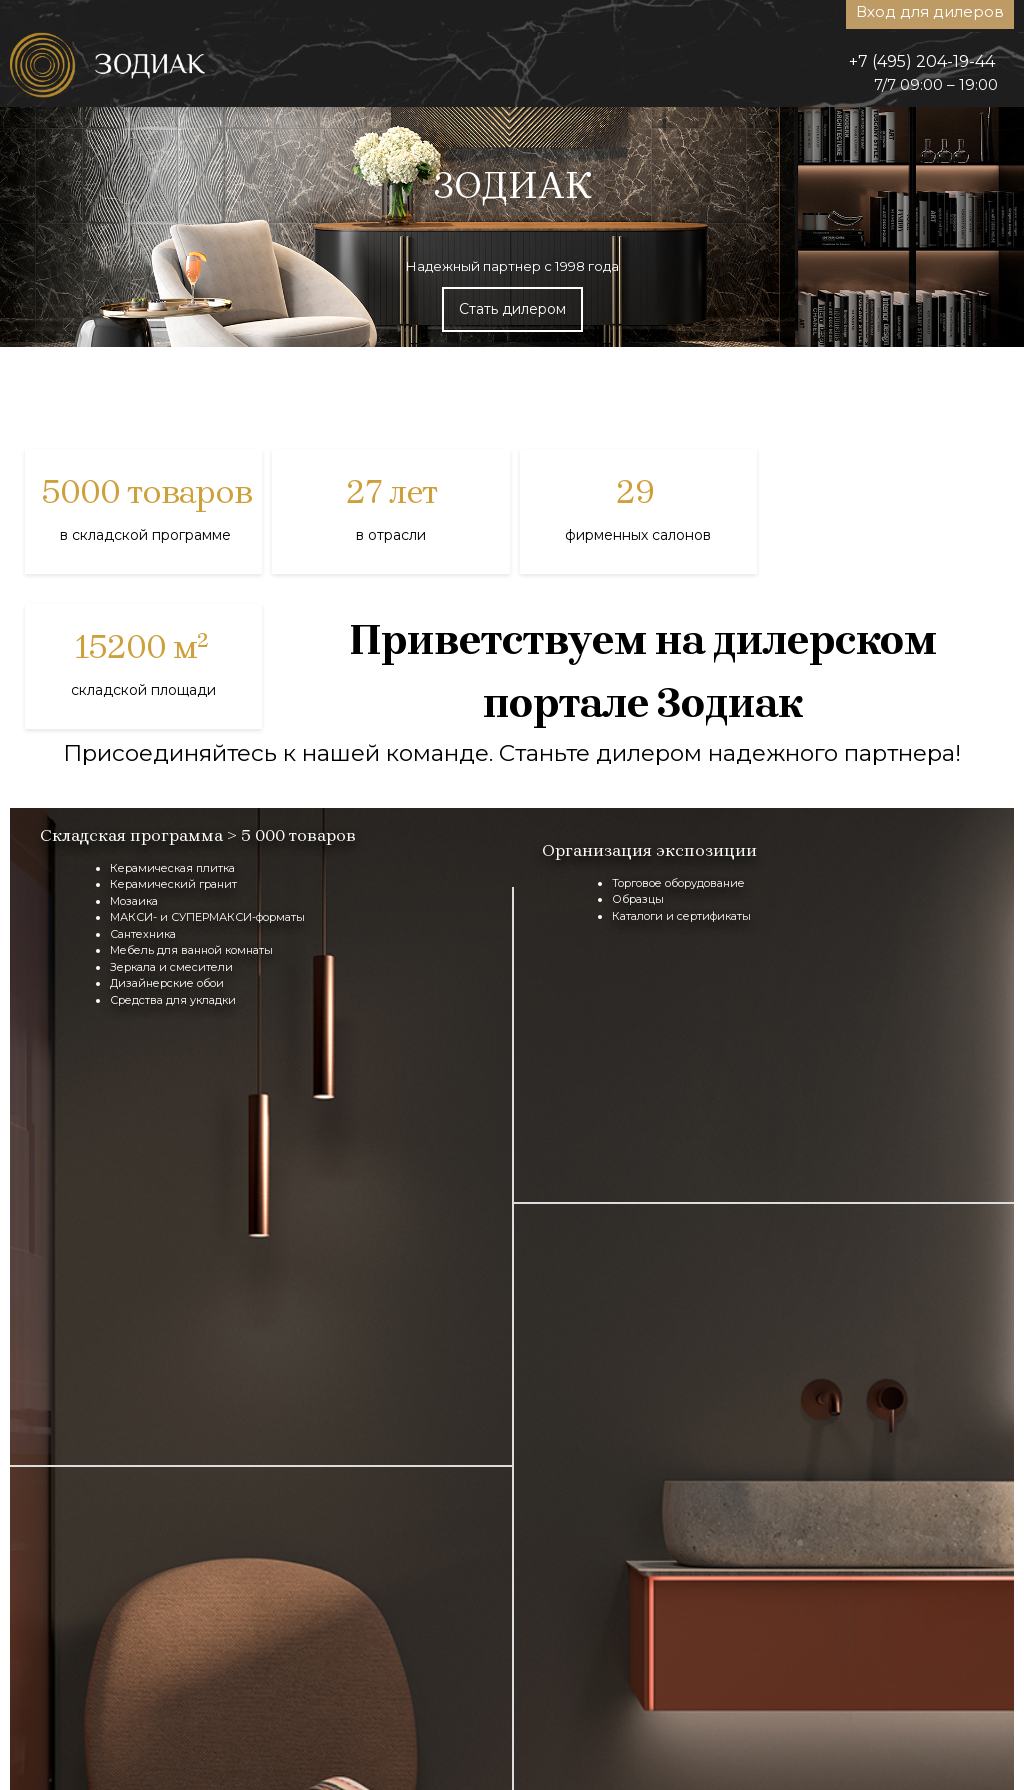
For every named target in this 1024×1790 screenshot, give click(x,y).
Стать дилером (512, 309)
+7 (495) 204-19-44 (922, 61)
